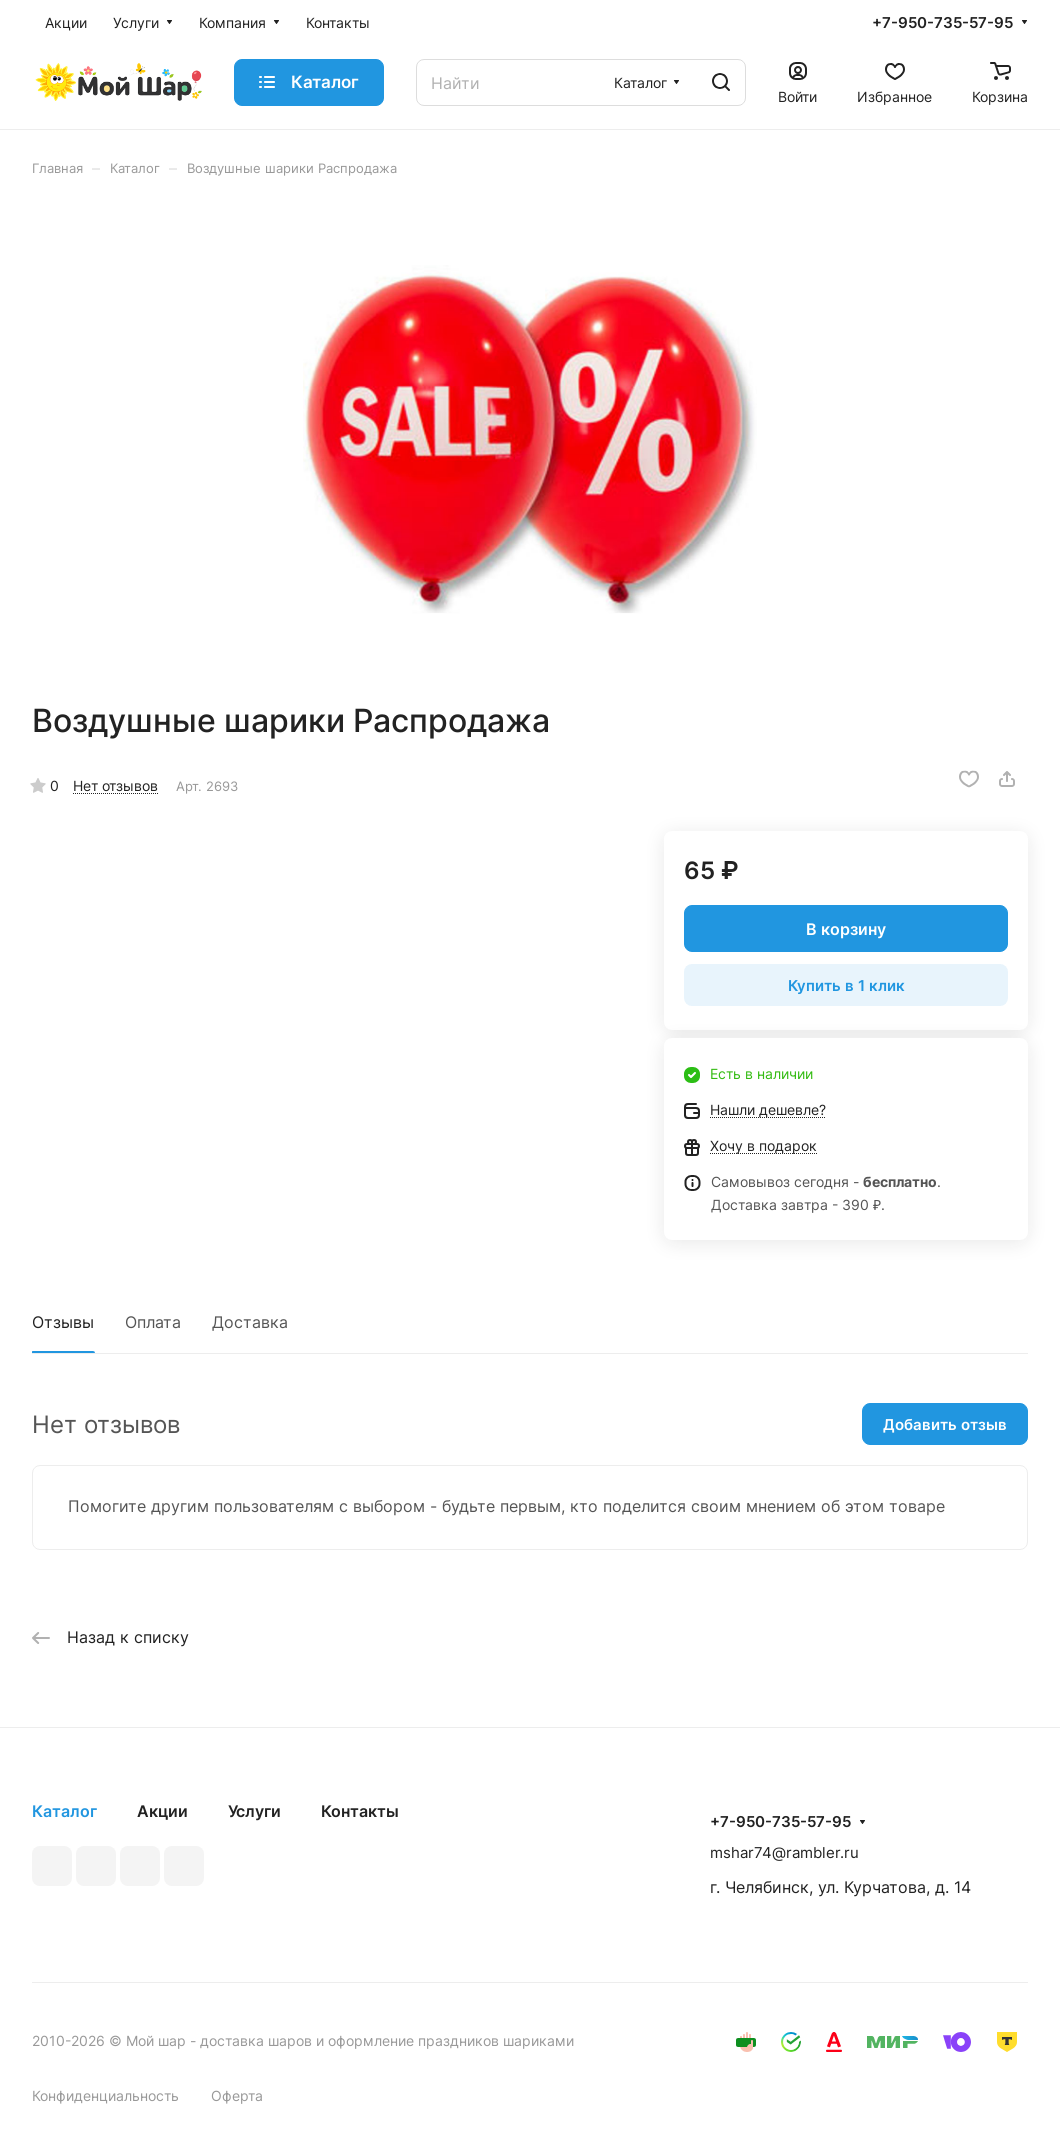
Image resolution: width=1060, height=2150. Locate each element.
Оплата (153, 1322)
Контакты (360, 1811)
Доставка (250, 1322)
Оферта (237, 2095)
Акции (162, 1811)
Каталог (64, 1811)
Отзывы (63, 1322)
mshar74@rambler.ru (784, 1852)
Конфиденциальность (105, 2095)
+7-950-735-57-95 (942, 23)
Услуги (254, 1811)
